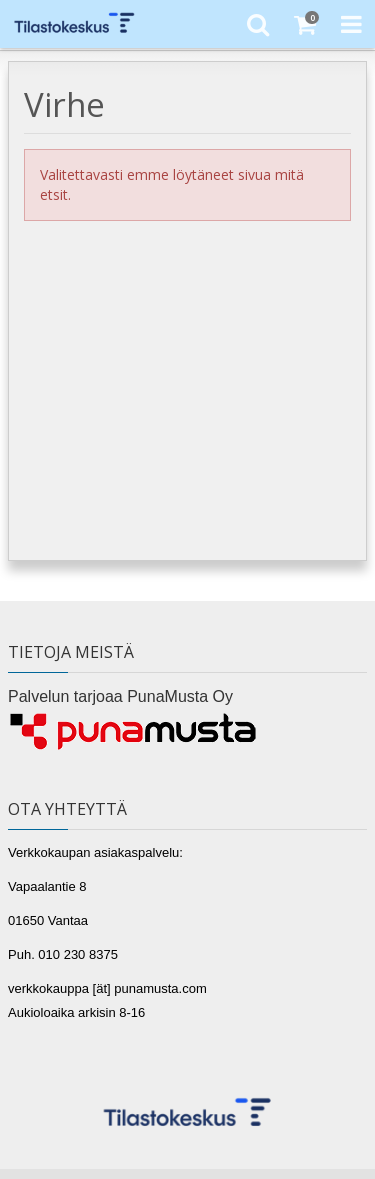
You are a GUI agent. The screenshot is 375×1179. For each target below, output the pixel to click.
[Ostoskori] (304, 24)
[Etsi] (257, 24)
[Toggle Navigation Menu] (351, 24)
